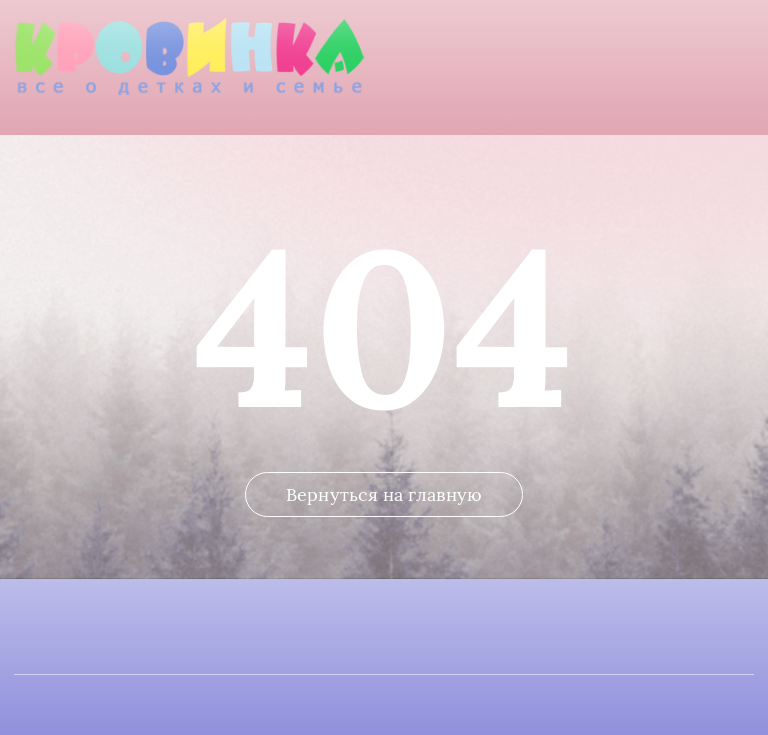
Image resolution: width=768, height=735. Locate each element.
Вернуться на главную (384, 494)
